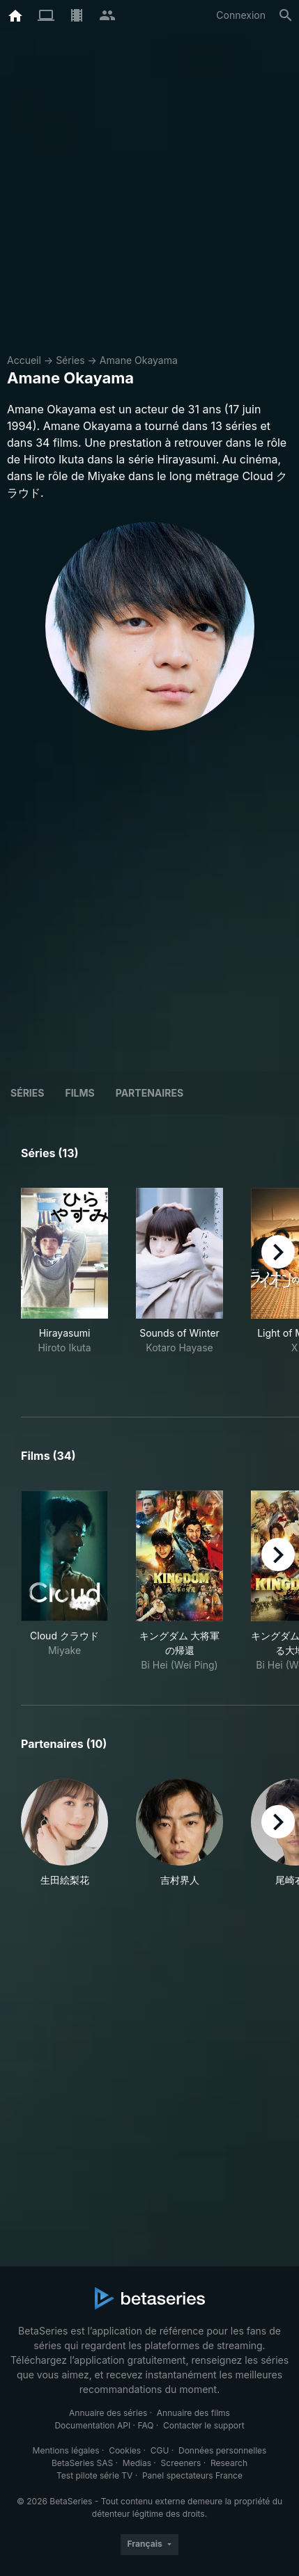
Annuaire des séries (108, 2413)
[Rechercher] (286, 15)
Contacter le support (204, 2425)
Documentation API (92, 2425)
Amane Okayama (139, 360)
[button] (64, 1833)
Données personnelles (222, 2450)
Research (228, 2463)
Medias (137, 2463)
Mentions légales (66, 2450)
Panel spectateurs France (192, 2475)
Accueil (24, 360)
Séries (70, 360)
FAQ (145, 2425)
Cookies (125, 2450)
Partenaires (149, 1093)
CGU (160, 2450)
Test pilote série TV (94, 2475)
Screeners (181, 2463)
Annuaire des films (193, 2413)
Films (79, 1093)
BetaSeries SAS (82, 2463)
